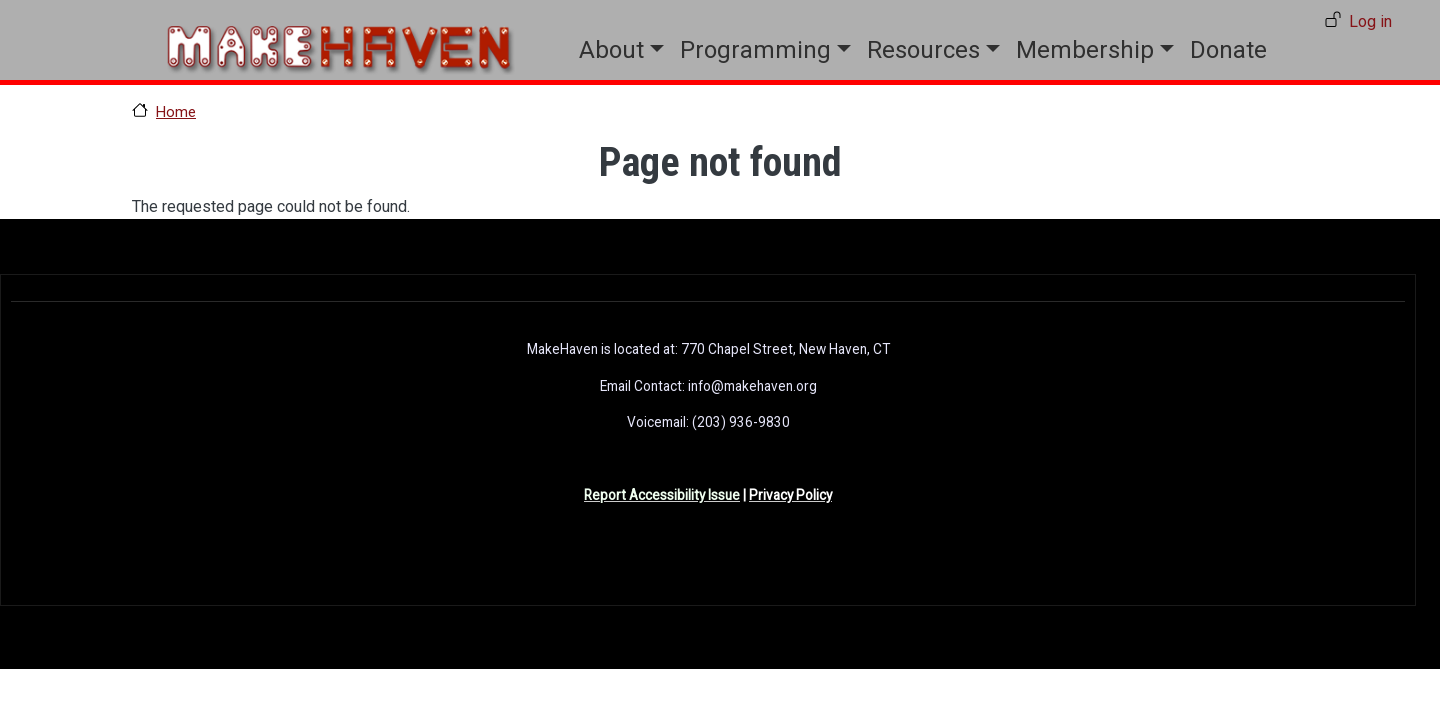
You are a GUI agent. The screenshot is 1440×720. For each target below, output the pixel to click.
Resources (923, 50)
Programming (755, 50)
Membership (1085, 50)
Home (176, 112)
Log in (1370, 21)
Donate (1228, 50)
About (611, 50)
